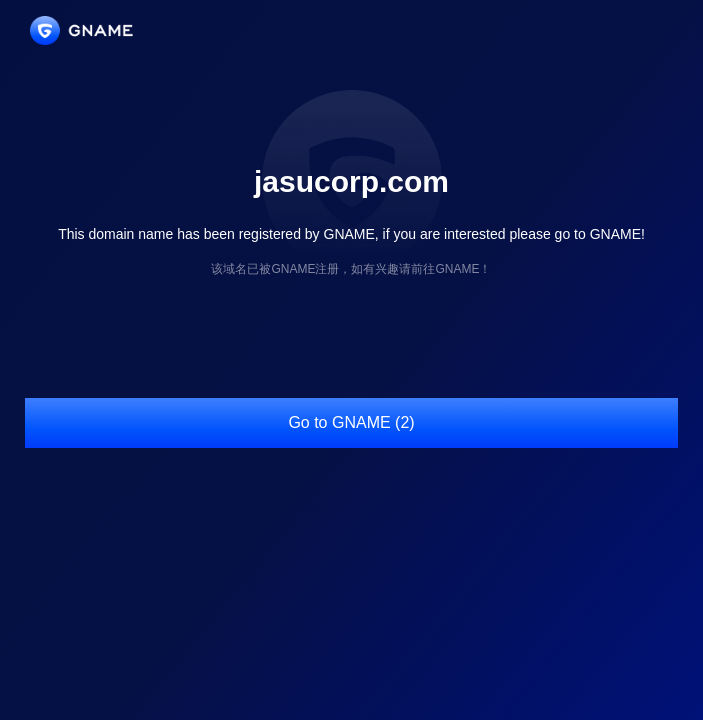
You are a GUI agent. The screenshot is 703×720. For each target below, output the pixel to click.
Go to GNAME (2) (351, 422)
